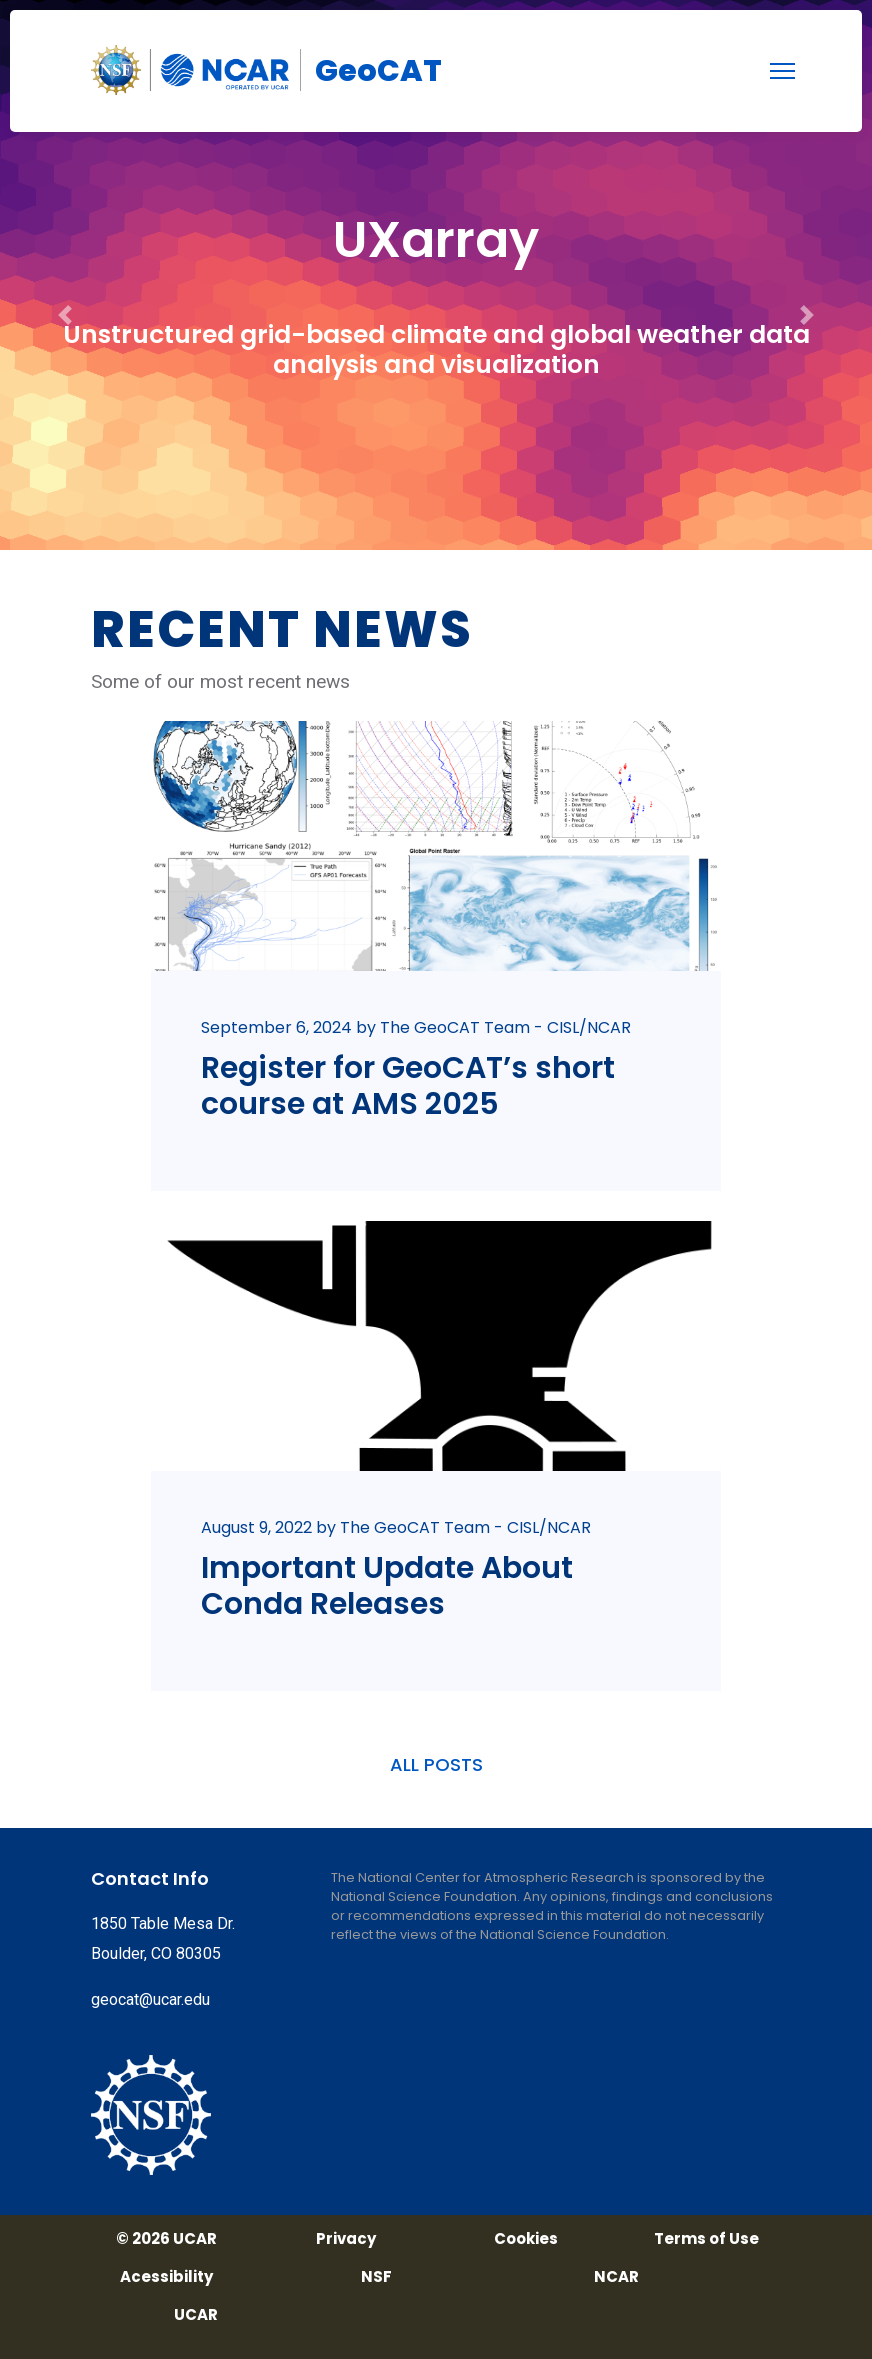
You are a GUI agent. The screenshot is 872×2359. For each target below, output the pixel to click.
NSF (376, 2277)
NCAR (616, 2277)
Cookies (526, 2239)
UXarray (436, 240)
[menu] (782, 71)
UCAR (196, 2315)
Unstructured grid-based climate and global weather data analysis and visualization (436, 349)
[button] (65, 275)
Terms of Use (706, 2239)
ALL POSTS (436, 1764)
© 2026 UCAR (166, 2239)
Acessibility (166, 2277)
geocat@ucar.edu (150, 1999)
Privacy (346, 2239)
